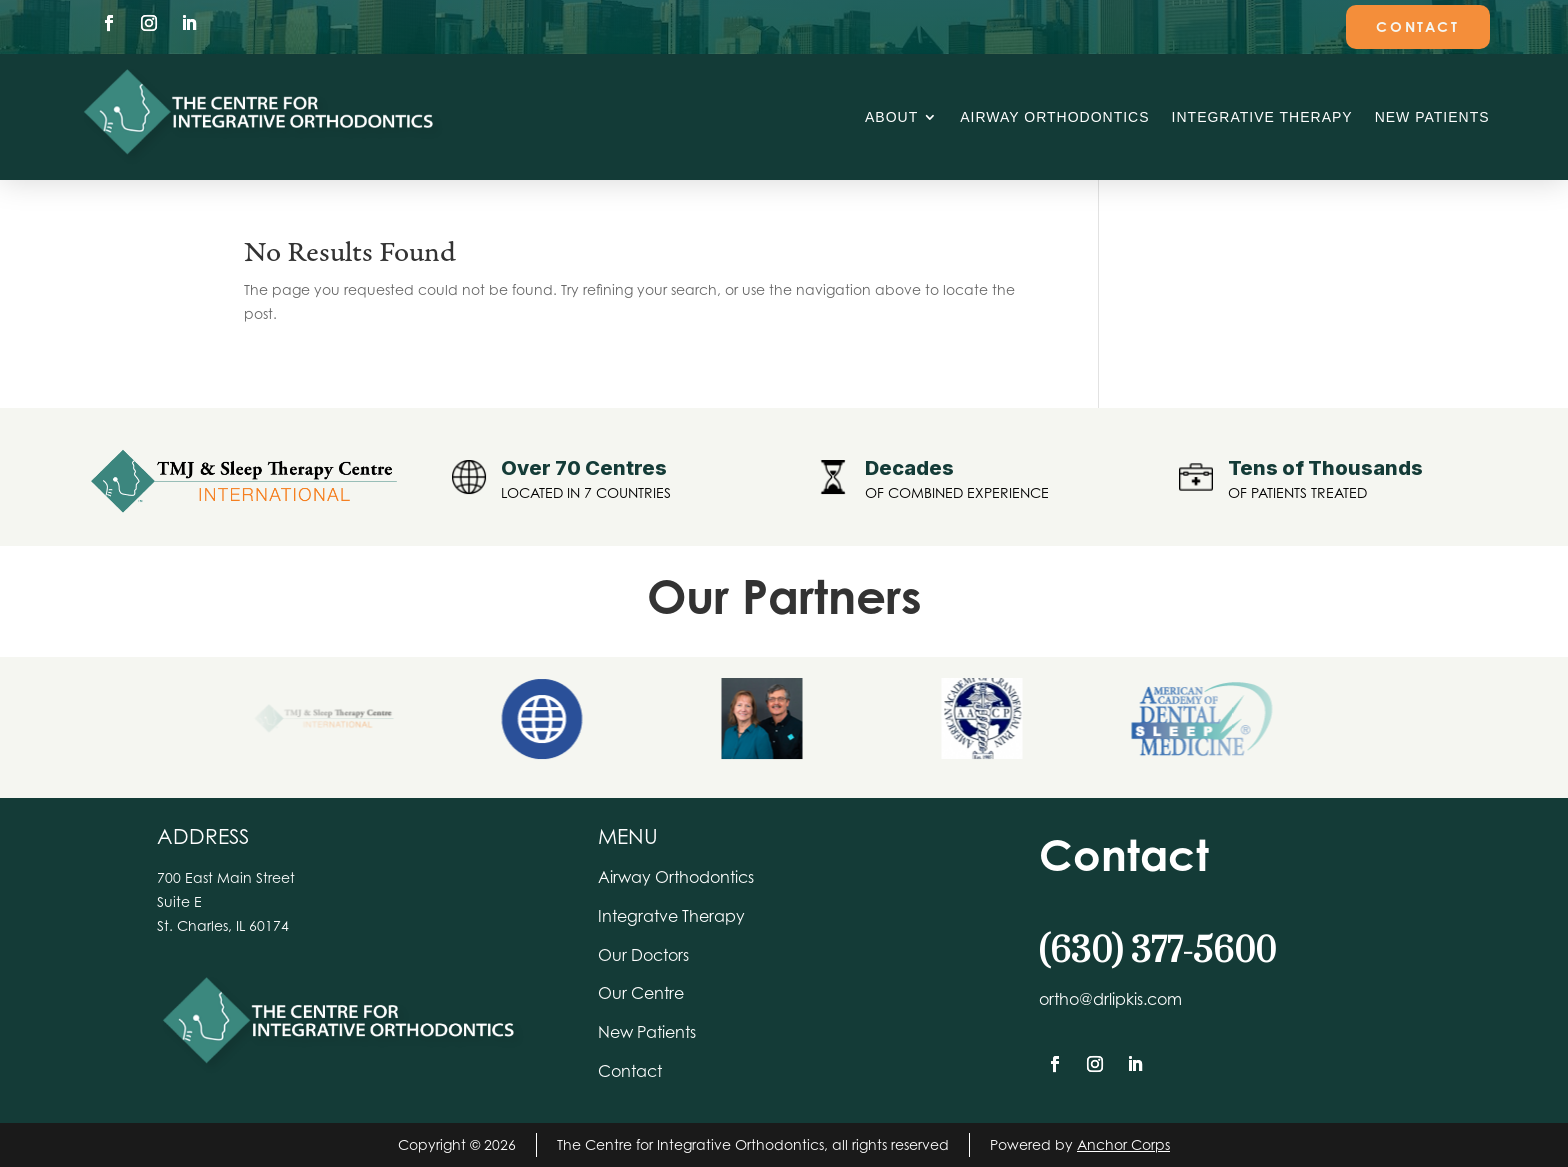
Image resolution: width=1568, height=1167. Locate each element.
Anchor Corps (1123, 1144)
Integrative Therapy (1262, 117)
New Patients (1432, 117)
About (891, 117)
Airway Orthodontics (1054, 117)
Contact (1418, 26)
